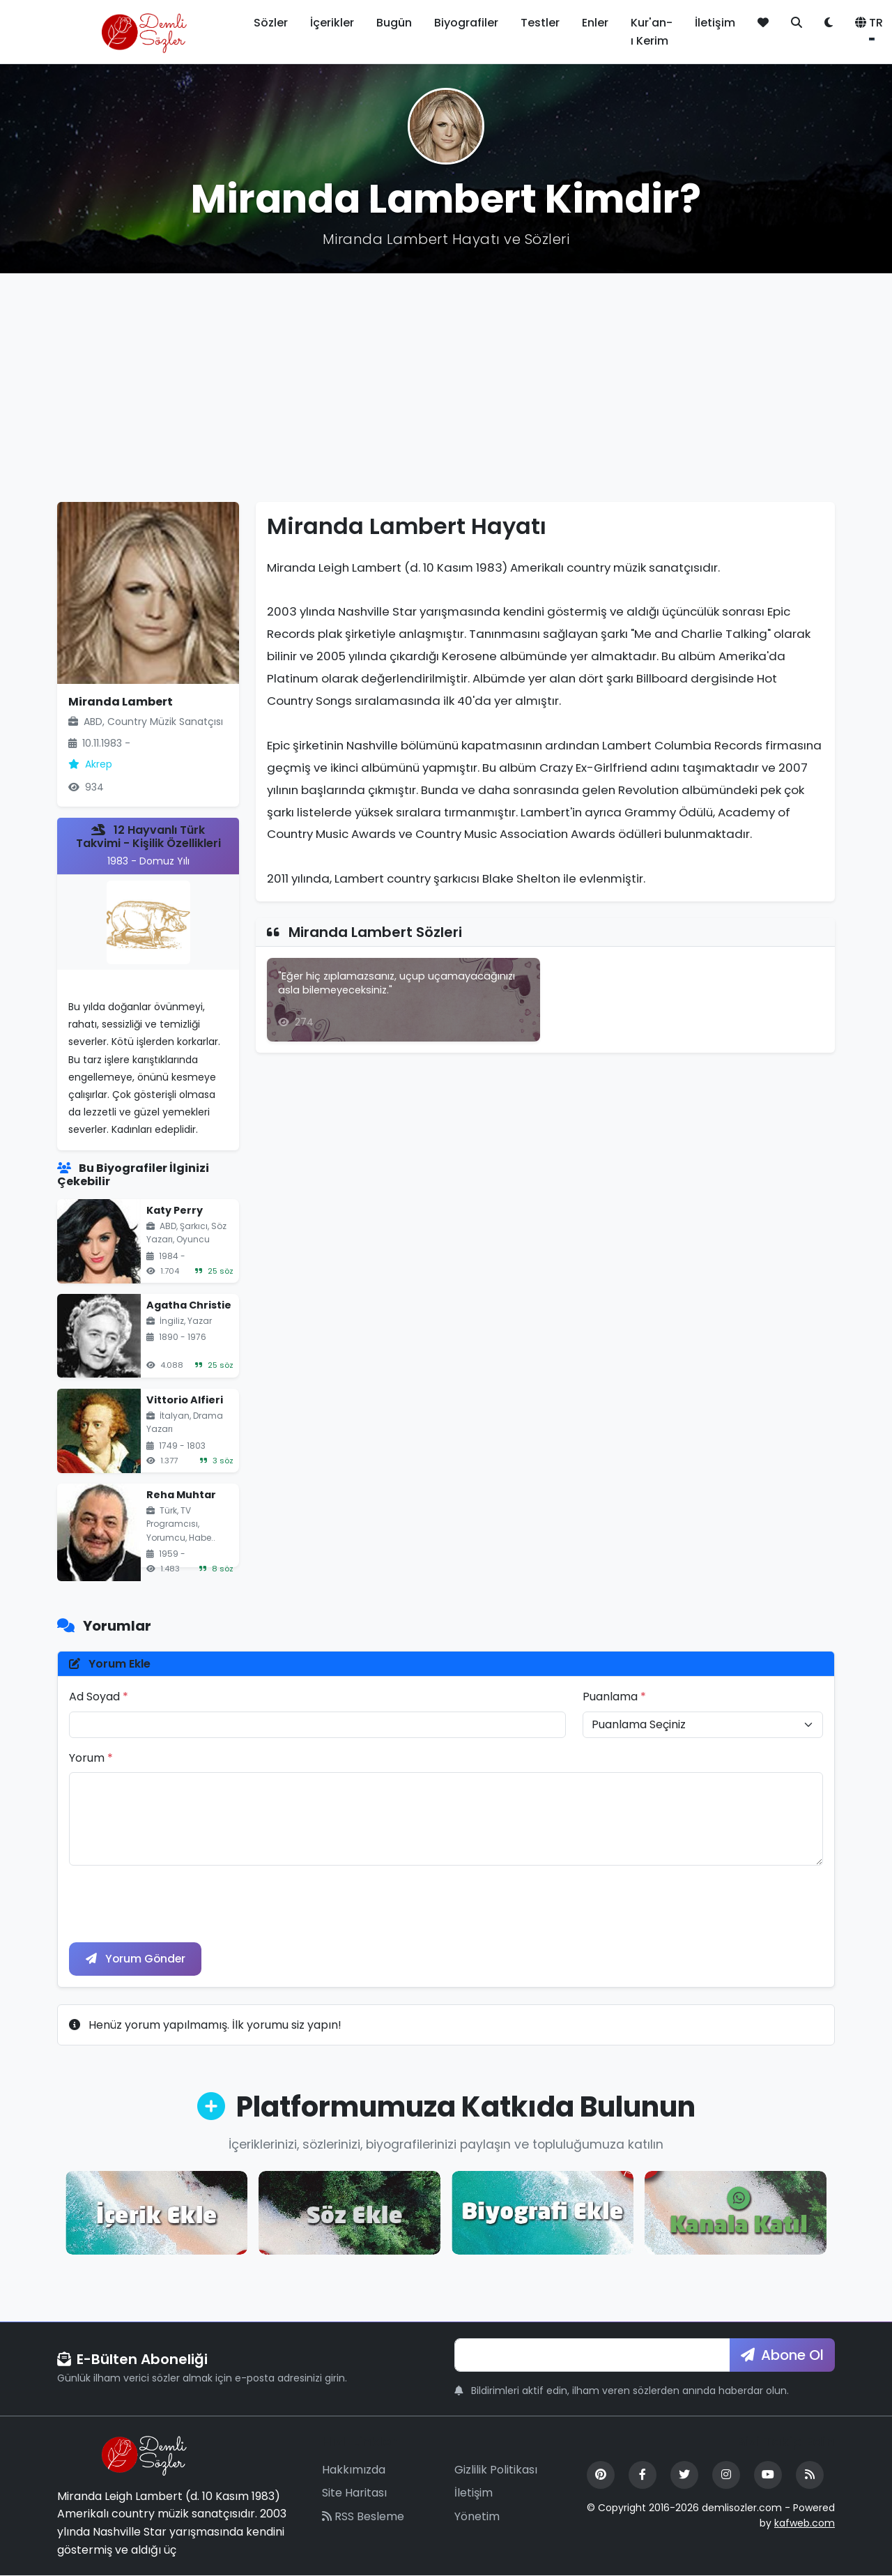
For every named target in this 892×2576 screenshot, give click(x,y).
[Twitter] (684, 2475)
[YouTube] (768, 2475)
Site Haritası (354, 2493)
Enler (595, 23)
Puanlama (614, 1697)
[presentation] (175, 1904)
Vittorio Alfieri (184, 1400)
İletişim (715, 23)
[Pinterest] (601, 2475)
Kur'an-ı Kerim (651, 32)
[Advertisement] (446, 387)
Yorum (91, 1758)
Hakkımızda (353, 2470)
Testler (540, 23)
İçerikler (332, 23)
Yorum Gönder (136, 1959)
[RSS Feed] (810, 2475)
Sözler (271, 23)
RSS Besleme (363, 2517)
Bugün (394, 23)
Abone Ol (782, 2355)
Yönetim (477, 2517)
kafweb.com (804, 2524)
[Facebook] (642, 2475)
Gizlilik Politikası (495, 2470)
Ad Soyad (98, 1697)
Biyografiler (466, 23)
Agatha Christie (188, 1305)
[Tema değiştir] (828, 23)
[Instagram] (726, 2475)
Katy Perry (174, 1210)
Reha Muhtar (181, 1495)
